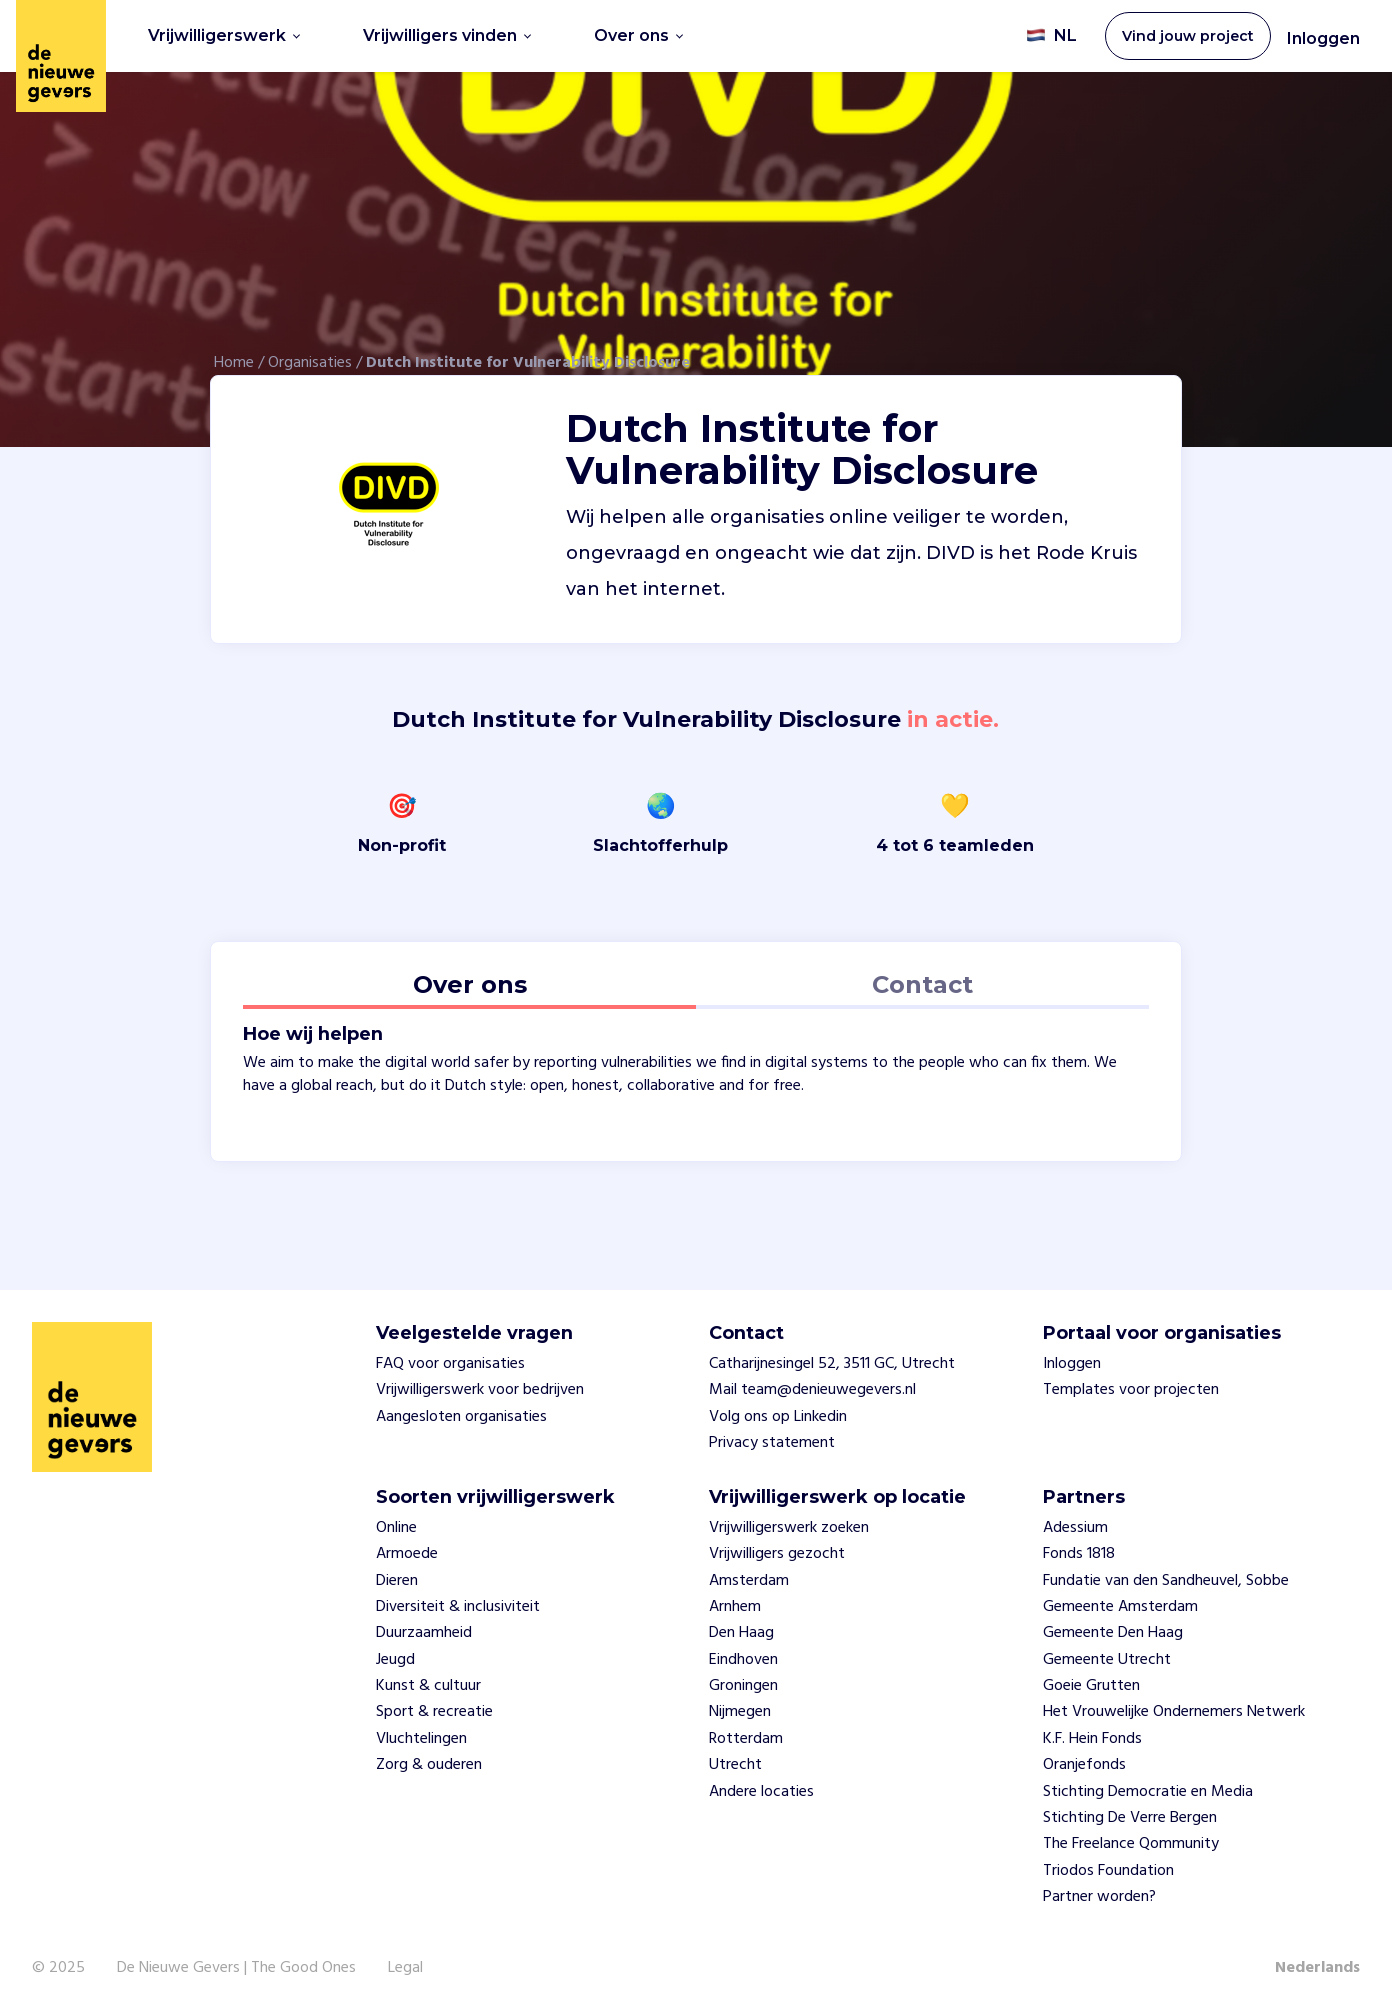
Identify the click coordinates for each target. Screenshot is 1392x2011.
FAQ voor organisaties (450, 1364)
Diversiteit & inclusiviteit (458, 1607)
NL (1051, 36)
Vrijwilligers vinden (447, 35)
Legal (405, 1968)
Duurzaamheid (424, 1633)
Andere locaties (761, 1792)
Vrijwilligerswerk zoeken (789, 1528)
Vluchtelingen (421, 1739)
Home (234, 363)
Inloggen (1323, 38)
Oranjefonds (1084, 1765)
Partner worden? (1099, 1897)
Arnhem (735, 1607)
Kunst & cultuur (428, 1686)
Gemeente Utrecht (1107, 1660)
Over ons (638, 35)
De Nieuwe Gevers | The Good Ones (236, 1968)
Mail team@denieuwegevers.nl (812, 1390)
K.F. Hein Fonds (1092, 1739)
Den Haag (741, 1633)
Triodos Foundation (1108, 1871)
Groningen (743, 1686)
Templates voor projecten (1131, 1390)
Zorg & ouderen (429, 1765)
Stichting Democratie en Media (1148, 1792)
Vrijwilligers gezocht (777, 1554)
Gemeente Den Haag (1113, 1633)
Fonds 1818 (1079, 1554)
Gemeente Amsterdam (1120, 1607)
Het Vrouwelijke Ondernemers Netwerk (1174, 1712)
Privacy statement (772, 1443)
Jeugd (395, 1660)
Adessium (1075, 1528)
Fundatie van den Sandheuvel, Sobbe (1166, 1581)
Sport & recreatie (434, 1712)
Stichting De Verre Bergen (1130, 1818)
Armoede (407, 1554)
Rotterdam (746, 1739)
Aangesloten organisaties (461, 1417)
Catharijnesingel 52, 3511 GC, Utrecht (832, 1364)
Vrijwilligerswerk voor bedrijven (480, 1390)
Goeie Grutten (1091, 1686)
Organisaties (310, 363)
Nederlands (1317, 1968)
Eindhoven (743, 1660)
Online (396, 1528)
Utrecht (735, 1765)
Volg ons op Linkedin (778, 1417)
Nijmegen (740, 1712)
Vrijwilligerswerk (224, 35)
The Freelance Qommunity (1131, 1844)
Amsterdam (749, 1581)
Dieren (397, 1581)
